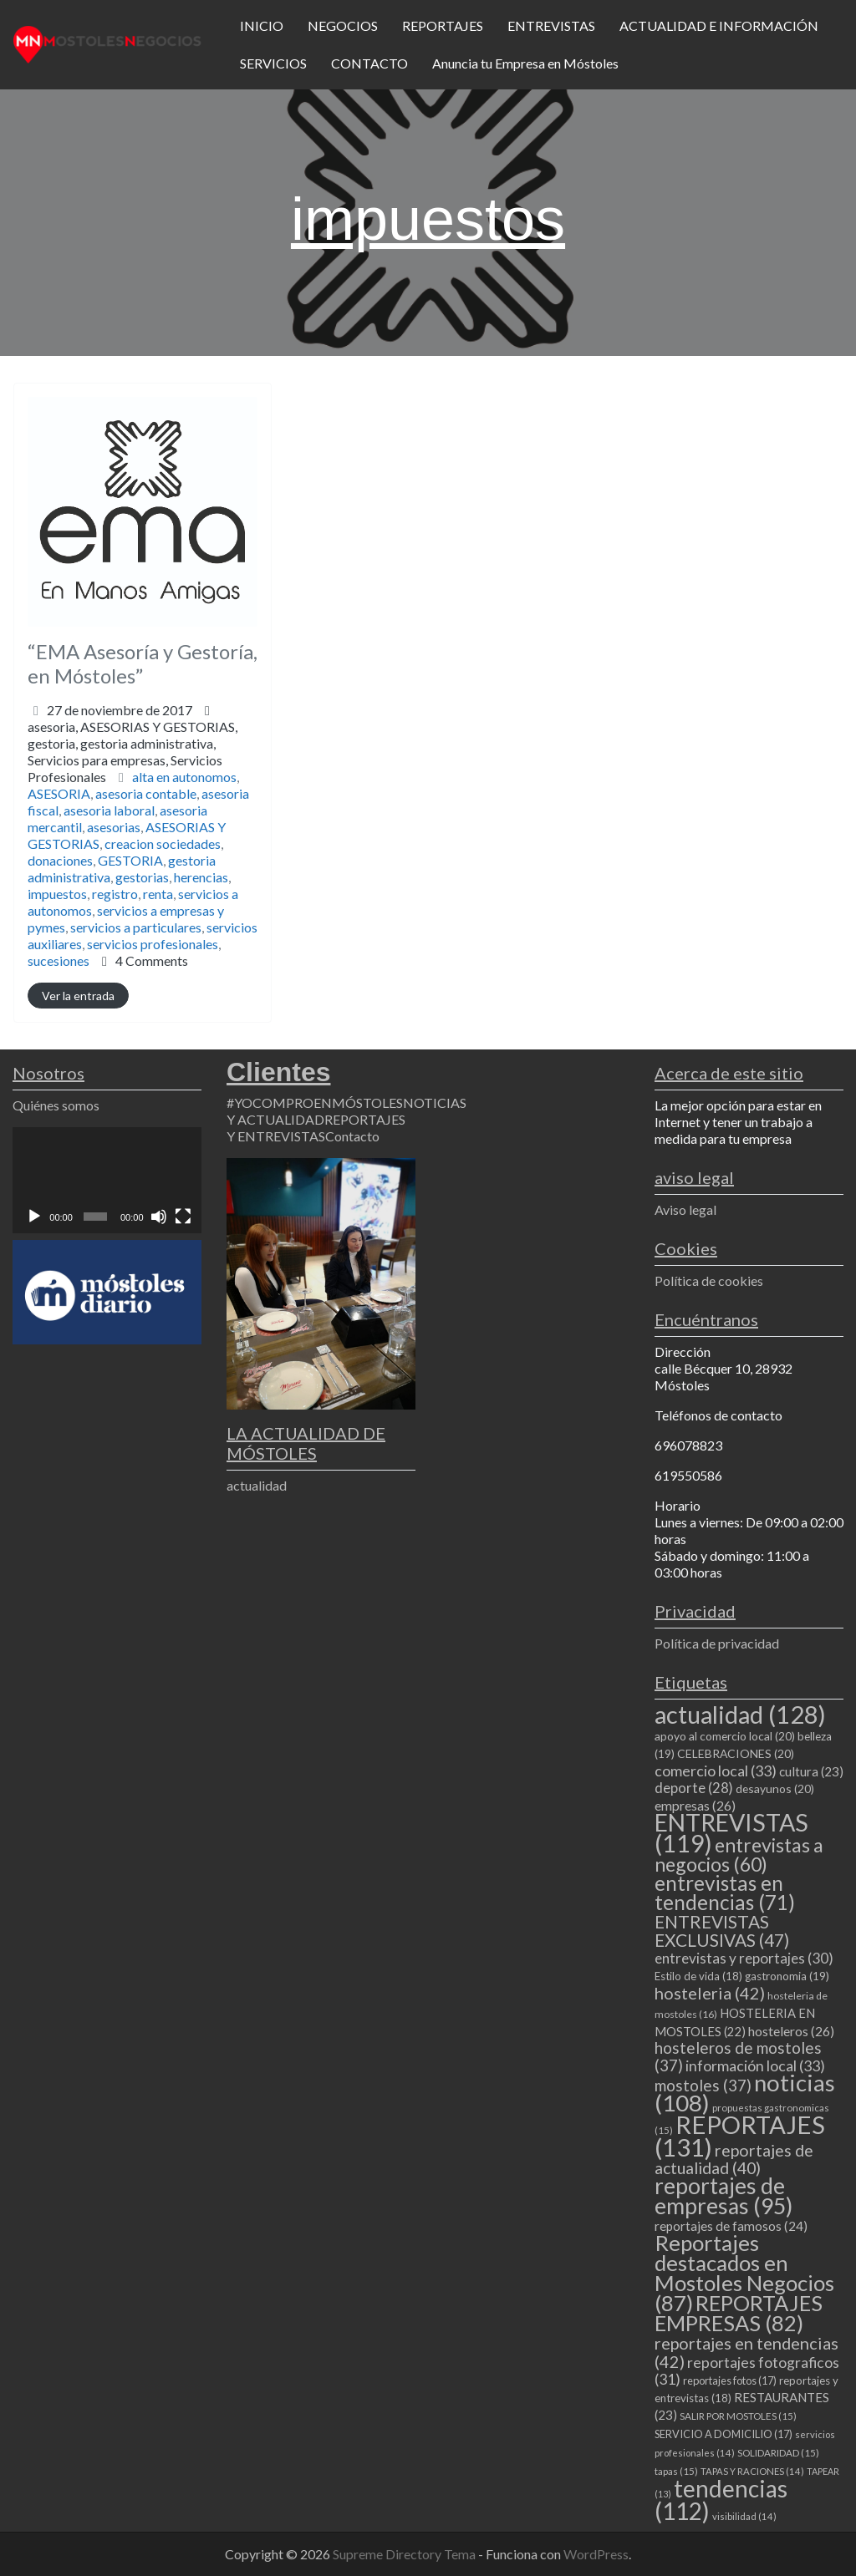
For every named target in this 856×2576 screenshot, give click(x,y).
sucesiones (58, 960)
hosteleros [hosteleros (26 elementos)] (791, 2031)
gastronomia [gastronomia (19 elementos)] (787, 1976)
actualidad (257, 1485)
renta (158, 894)
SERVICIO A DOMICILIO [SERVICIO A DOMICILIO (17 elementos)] (723, 2434)
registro (115, 894)
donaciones (60, 860)
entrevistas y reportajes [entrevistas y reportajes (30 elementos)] (744, 1958)
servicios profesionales (152, 944)
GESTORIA (130, 860)
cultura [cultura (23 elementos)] (811, 1771)
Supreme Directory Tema (405, 2554)
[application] (107, 1180)
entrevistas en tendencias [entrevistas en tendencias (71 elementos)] (725, 1892)
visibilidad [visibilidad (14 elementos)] (744, 2516)
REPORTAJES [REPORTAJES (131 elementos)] (740, 2136)
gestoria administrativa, (125, 760)
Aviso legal (685, 1209)
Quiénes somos (56, 1105)
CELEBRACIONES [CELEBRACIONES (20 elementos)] (735, 1753)
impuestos (57, 894)
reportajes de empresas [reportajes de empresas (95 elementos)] (723, 2195)
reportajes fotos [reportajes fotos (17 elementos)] (730, 2380)
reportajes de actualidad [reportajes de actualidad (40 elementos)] (734, 2159)
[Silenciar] (158, 1216)
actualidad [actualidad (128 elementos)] (740, 1714)
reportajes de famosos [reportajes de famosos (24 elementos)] (731, 2225)
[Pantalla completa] (183, 1216)
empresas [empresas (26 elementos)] (695, 1805)
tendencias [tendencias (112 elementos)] (721, 2499)
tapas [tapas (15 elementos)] (676, 2471)
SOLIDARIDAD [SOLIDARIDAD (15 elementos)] (778, 2452)
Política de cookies (709, 1280)
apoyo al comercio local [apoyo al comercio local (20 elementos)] (725, 1736)
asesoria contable (145, 793)
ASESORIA (59, 793)
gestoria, (125, 760)
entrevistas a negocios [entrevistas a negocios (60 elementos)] (739, 1854)
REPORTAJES (442, 25)
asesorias (113, 827)
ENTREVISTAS (551, 25)
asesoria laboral (109, 810)
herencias (201, 877)
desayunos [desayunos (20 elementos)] (775, 1788)
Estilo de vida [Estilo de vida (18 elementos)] (698, 1976)
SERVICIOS (273, 63)
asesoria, (132, 752)
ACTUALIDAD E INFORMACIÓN (718, 25)
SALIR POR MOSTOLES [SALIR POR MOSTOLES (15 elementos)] (738, 2416)
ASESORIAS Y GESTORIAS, (132, 752)
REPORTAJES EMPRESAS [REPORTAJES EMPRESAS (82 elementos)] (739, 2312)
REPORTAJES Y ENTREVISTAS (316, 1127)
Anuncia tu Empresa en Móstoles (525, 63)
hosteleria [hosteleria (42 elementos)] (710, 1993)
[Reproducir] (34, 1216)
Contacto (352, 1136)
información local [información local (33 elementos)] (755, 2065)
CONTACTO (369, 63)
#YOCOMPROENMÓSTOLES (315, 1102)
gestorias (142, 877)
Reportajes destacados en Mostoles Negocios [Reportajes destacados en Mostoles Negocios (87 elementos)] (744, 2272)
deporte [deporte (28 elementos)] (694, 1788)
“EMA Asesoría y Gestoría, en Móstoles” (142, 663)
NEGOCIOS (343, 25)
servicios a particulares (135, 927)
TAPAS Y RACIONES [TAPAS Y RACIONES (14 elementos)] (752, 2471)
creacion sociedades (162, 843)
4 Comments (151, 960)
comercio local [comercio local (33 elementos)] (716, 1770)
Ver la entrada (78, 995)
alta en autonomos (184, 777)
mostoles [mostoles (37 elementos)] (703, 2085)
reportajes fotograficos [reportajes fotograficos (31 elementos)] (747, 2371)
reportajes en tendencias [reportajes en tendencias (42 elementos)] (746, 2352)
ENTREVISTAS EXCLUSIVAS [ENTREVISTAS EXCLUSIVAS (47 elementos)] (722, 1930)
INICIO (261, 25)
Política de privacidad (717, 1643)
